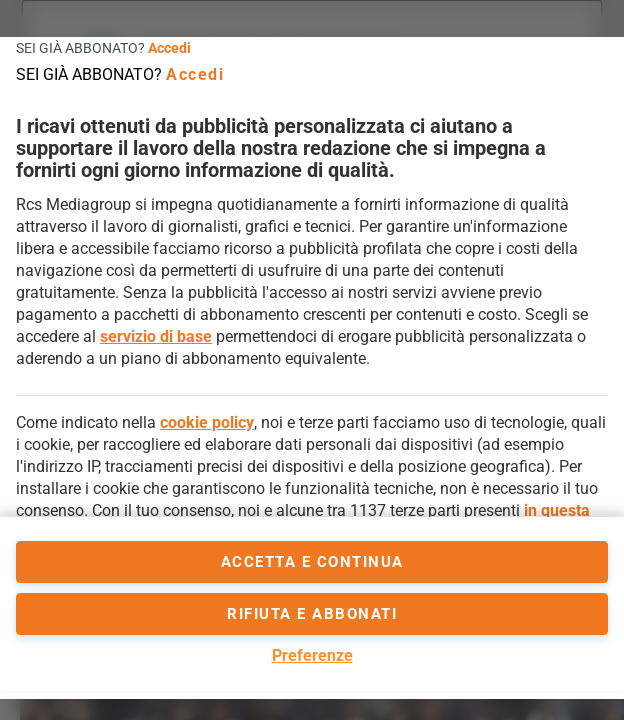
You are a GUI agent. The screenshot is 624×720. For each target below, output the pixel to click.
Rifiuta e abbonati (312, 614)
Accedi (169, 48)
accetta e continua (312, 562)
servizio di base (156, 336)
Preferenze (312, 655)
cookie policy (207, 422)
